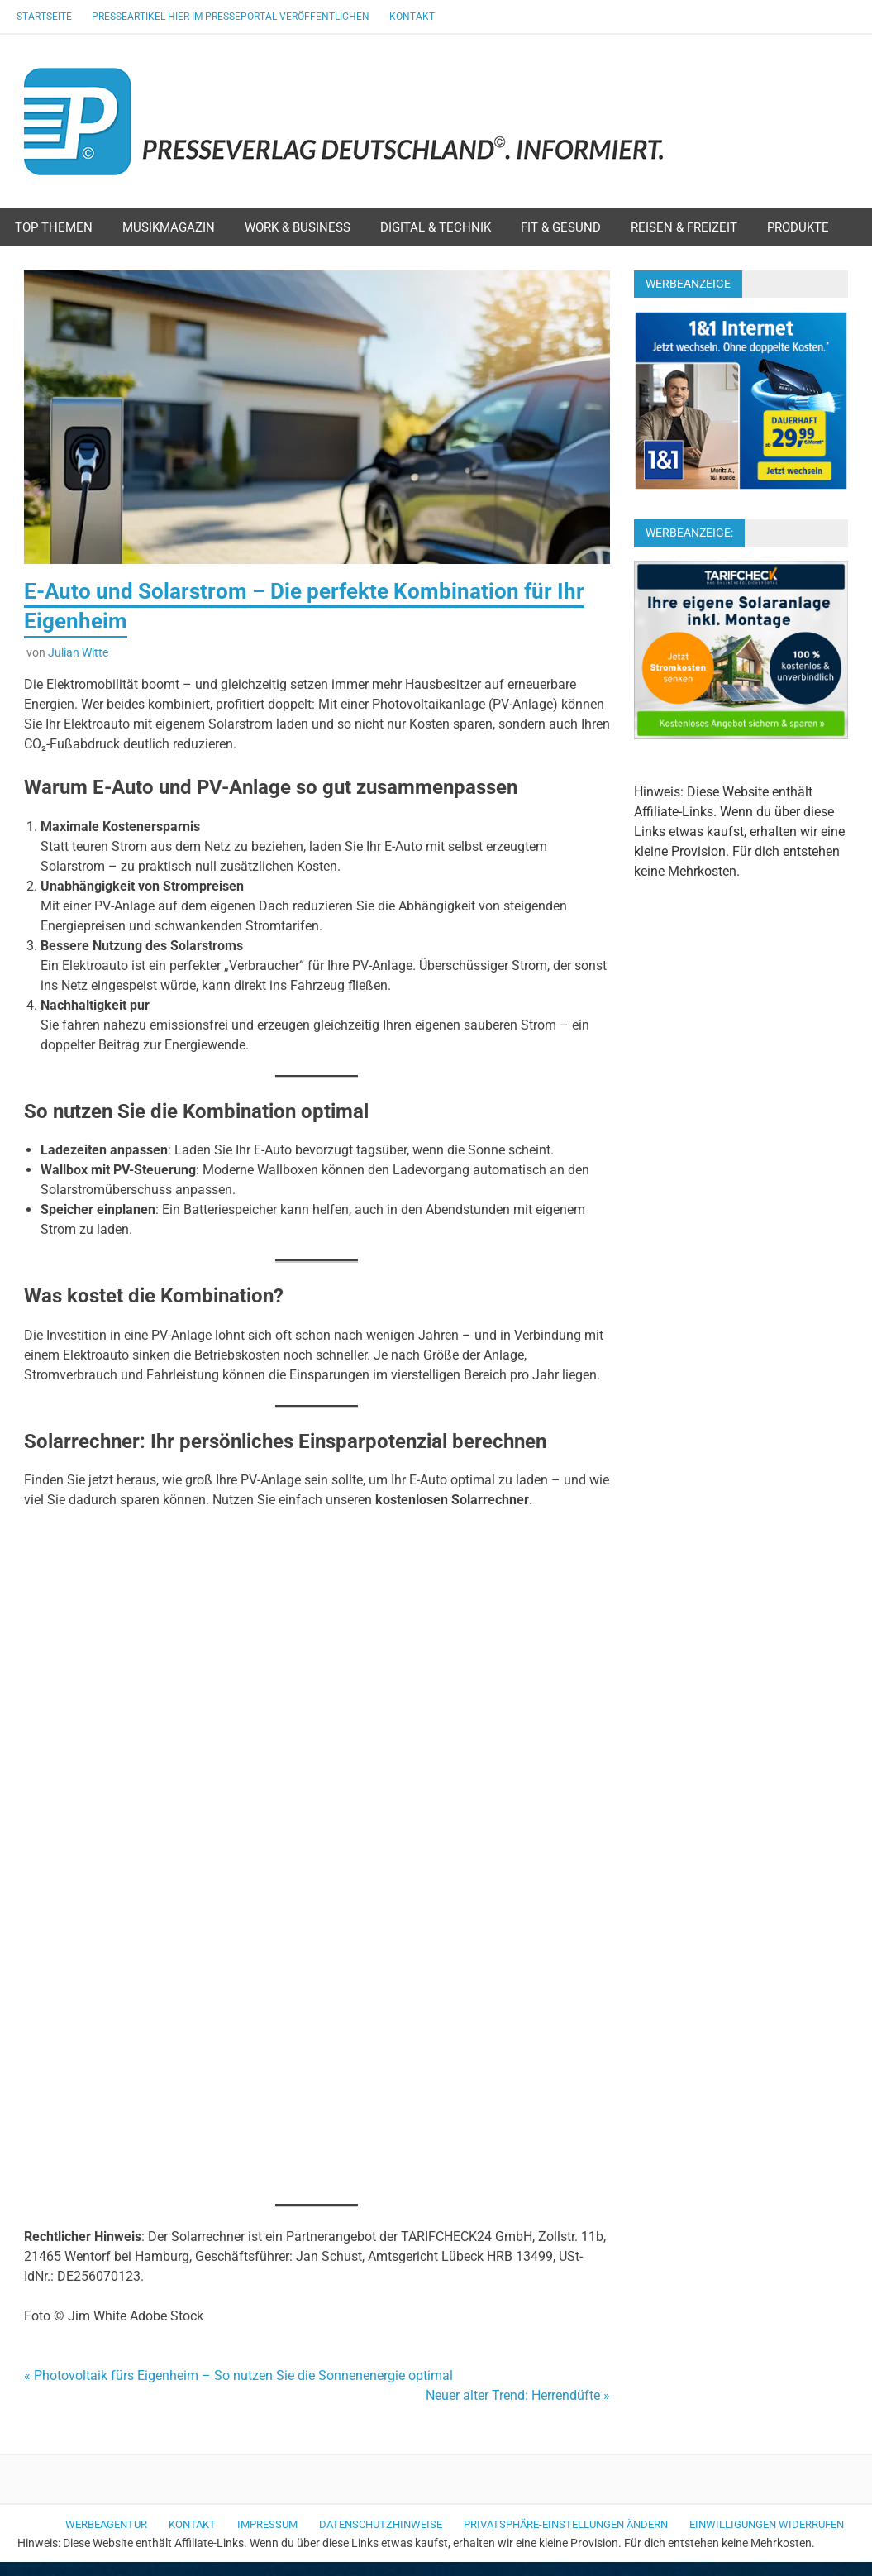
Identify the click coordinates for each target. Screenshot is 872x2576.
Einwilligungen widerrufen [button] (766, 2524)
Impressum (267, 2524)
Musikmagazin (168, 227)
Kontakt (412, 16)
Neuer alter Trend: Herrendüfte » (518, 2395)
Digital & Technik (435, 227)
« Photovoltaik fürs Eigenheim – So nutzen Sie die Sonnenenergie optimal (238, 2375)
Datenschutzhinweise (380, 2524)
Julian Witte (78, 652)
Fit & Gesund (561, 227)
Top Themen (54, 227)
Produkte (798, 227)
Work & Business (297, 227)
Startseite (44, 16)
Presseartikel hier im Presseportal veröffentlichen (230, 16)
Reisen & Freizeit (684, 227)
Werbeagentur (106, 2524)
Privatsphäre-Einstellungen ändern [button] (566, 2524)
